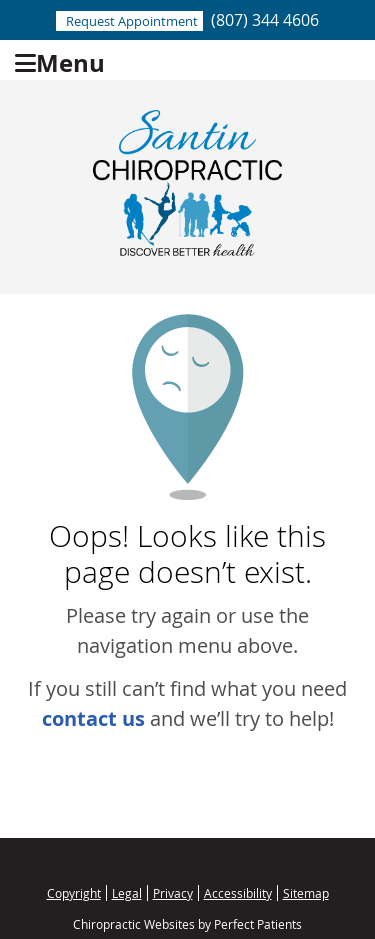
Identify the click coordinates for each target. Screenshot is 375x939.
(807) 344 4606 (265, 20)
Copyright (74, 893)
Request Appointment (132, 21)
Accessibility (238, 893)
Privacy (173, 893)
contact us (93, 718)
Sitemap (306, 893)
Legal (127, 893)
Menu (60, 60)
